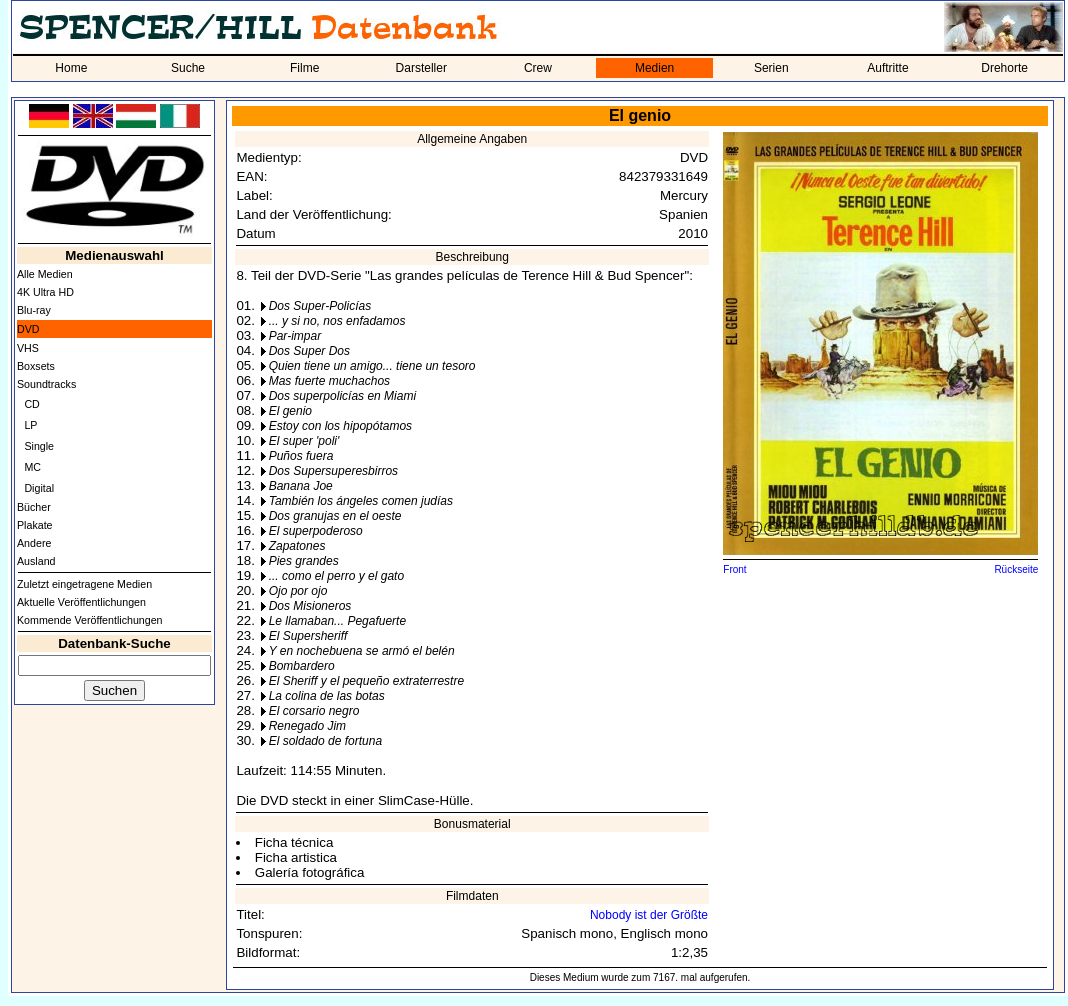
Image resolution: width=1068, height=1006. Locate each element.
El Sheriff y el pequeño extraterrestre (366, 681)
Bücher (34, 507)
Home (71, 68)
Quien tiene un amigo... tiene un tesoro (372, 366)
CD (31, 404)
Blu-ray (34, 310)
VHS (28, 348)
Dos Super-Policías (320, 306)
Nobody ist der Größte (649, 915)
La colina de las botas (327, 696)
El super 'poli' (304, 441)
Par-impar (295, 336)
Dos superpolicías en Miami (342, 396)
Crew (538, 68)
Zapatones (297, 546)
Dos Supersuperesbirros (333, 471)
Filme (304, 68)
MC (32, 467)
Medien (654, 68)
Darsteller (421, 68)
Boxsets (36, 366)
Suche (188, 68)
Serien (771, 68)
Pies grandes (304, 561)
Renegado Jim (307, 726)
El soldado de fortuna (325, 741)
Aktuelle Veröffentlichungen (81, 602)
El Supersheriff (308, 636)
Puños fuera (301, 456)
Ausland (36, 561)
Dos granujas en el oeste (335, 516)
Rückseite (1016, 569)
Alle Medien (45, 274)
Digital (39, 488)
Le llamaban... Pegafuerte (337, 621)
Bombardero (302, 666)
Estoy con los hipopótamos (340, 426)
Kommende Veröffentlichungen (90, 620)
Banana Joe (301, 486)
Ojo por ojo (298, 591)
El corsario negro (314, 711)
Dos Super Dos (309, 351)
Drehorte (1004, 68)
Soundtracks (46, 384)
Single (39, 446)
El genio (290, 411)
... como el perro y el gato (336, 576)
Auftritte (887, 68)
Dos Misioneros (310, 606)
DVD (28, 329)
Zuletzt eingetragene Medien (84, 584)
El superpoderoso (316, 531)
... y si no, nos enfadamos (337, 321)
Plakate (35, 525)
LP (30, 425)
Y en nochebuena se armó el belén (362, 651)
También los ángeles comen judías (361, 501)
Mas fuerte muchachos (329, 381)
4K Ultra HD (45, 292)
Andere (34, 543)
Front (734, 569)
